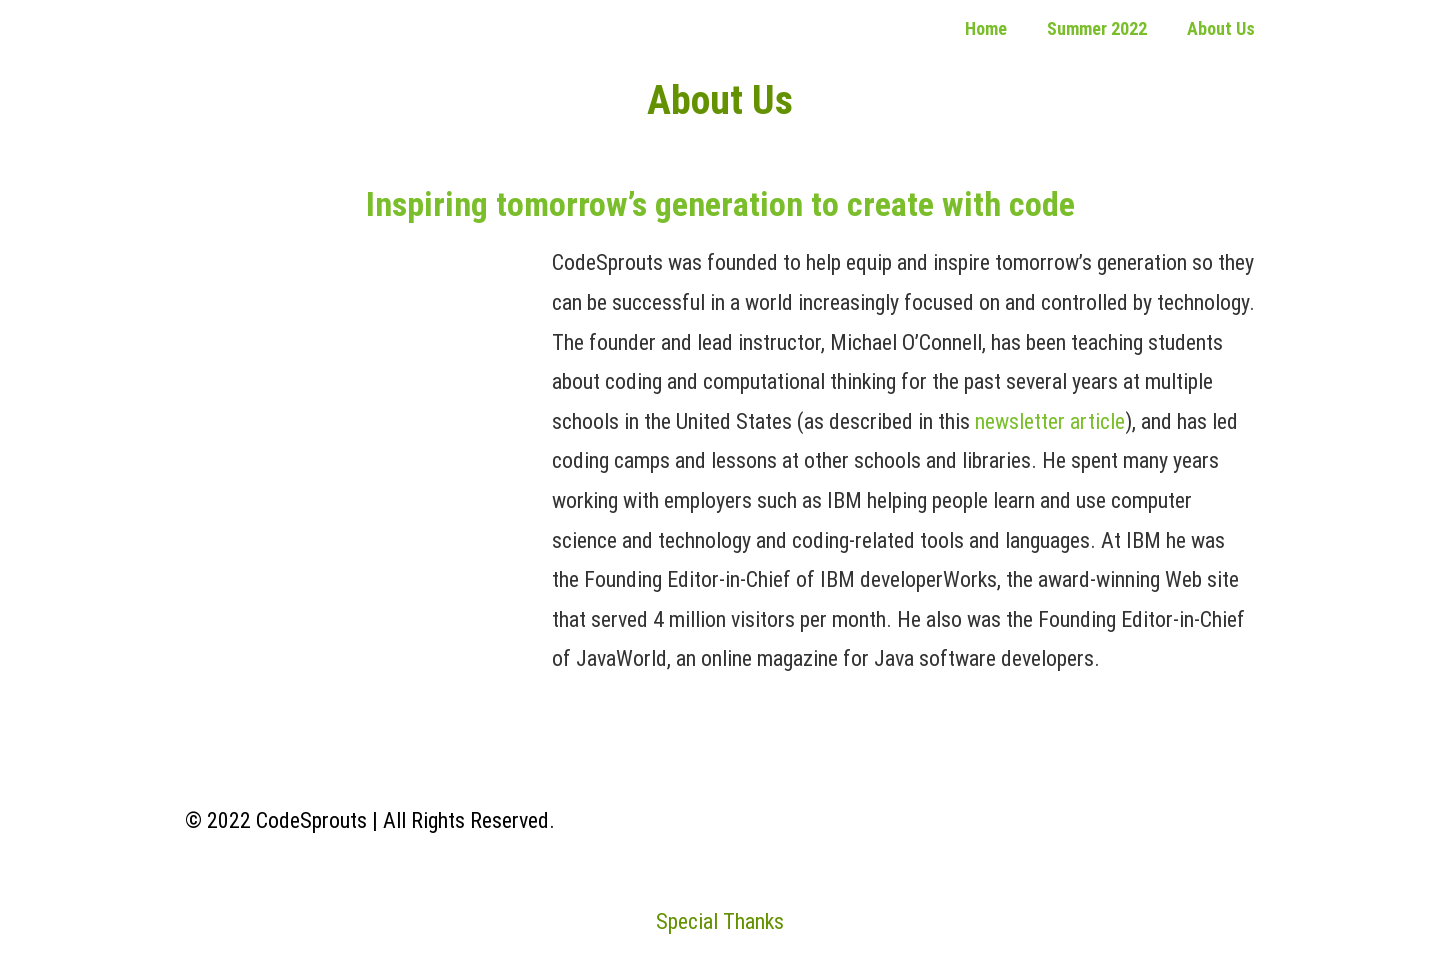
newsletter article (1050, 421)
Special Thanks (720, 921)
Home (986, 28)
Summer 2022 (1097, 28)
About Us (1221, 28)
